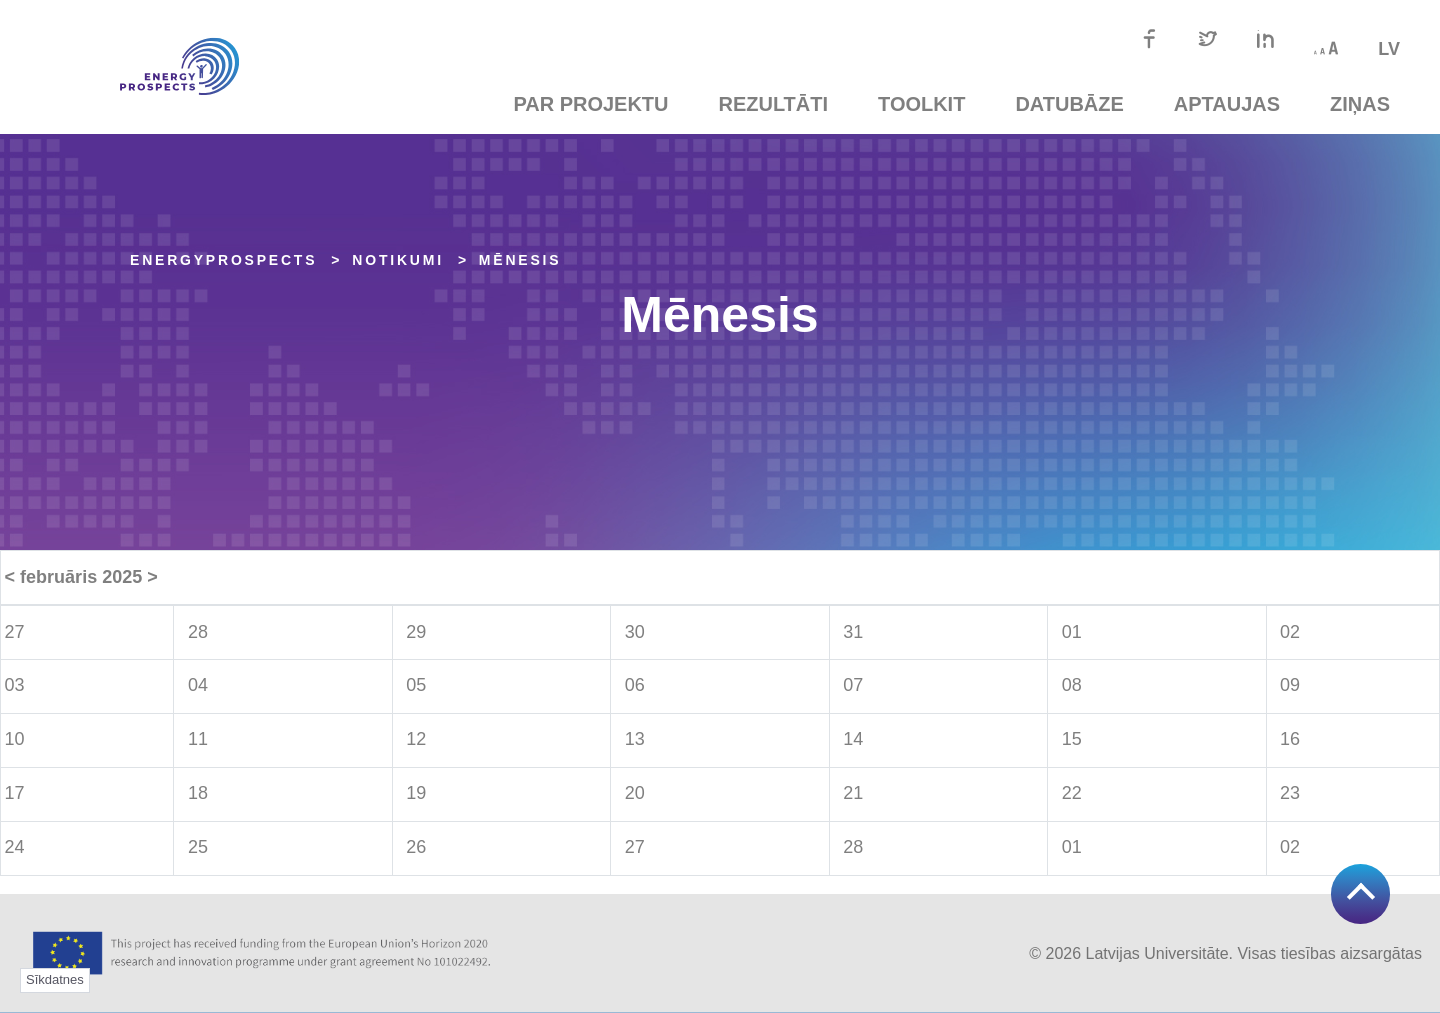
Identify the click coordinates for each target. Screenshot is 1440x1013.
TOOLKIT (921, 104)
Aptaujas (1227, 104)
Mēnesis (520, 260)
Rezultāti (774, 104)
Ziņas (1360, 104)
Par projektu (590, 104)
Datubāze (1069, 104)
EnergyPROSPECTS (223, 260)
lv (1389, 49)
